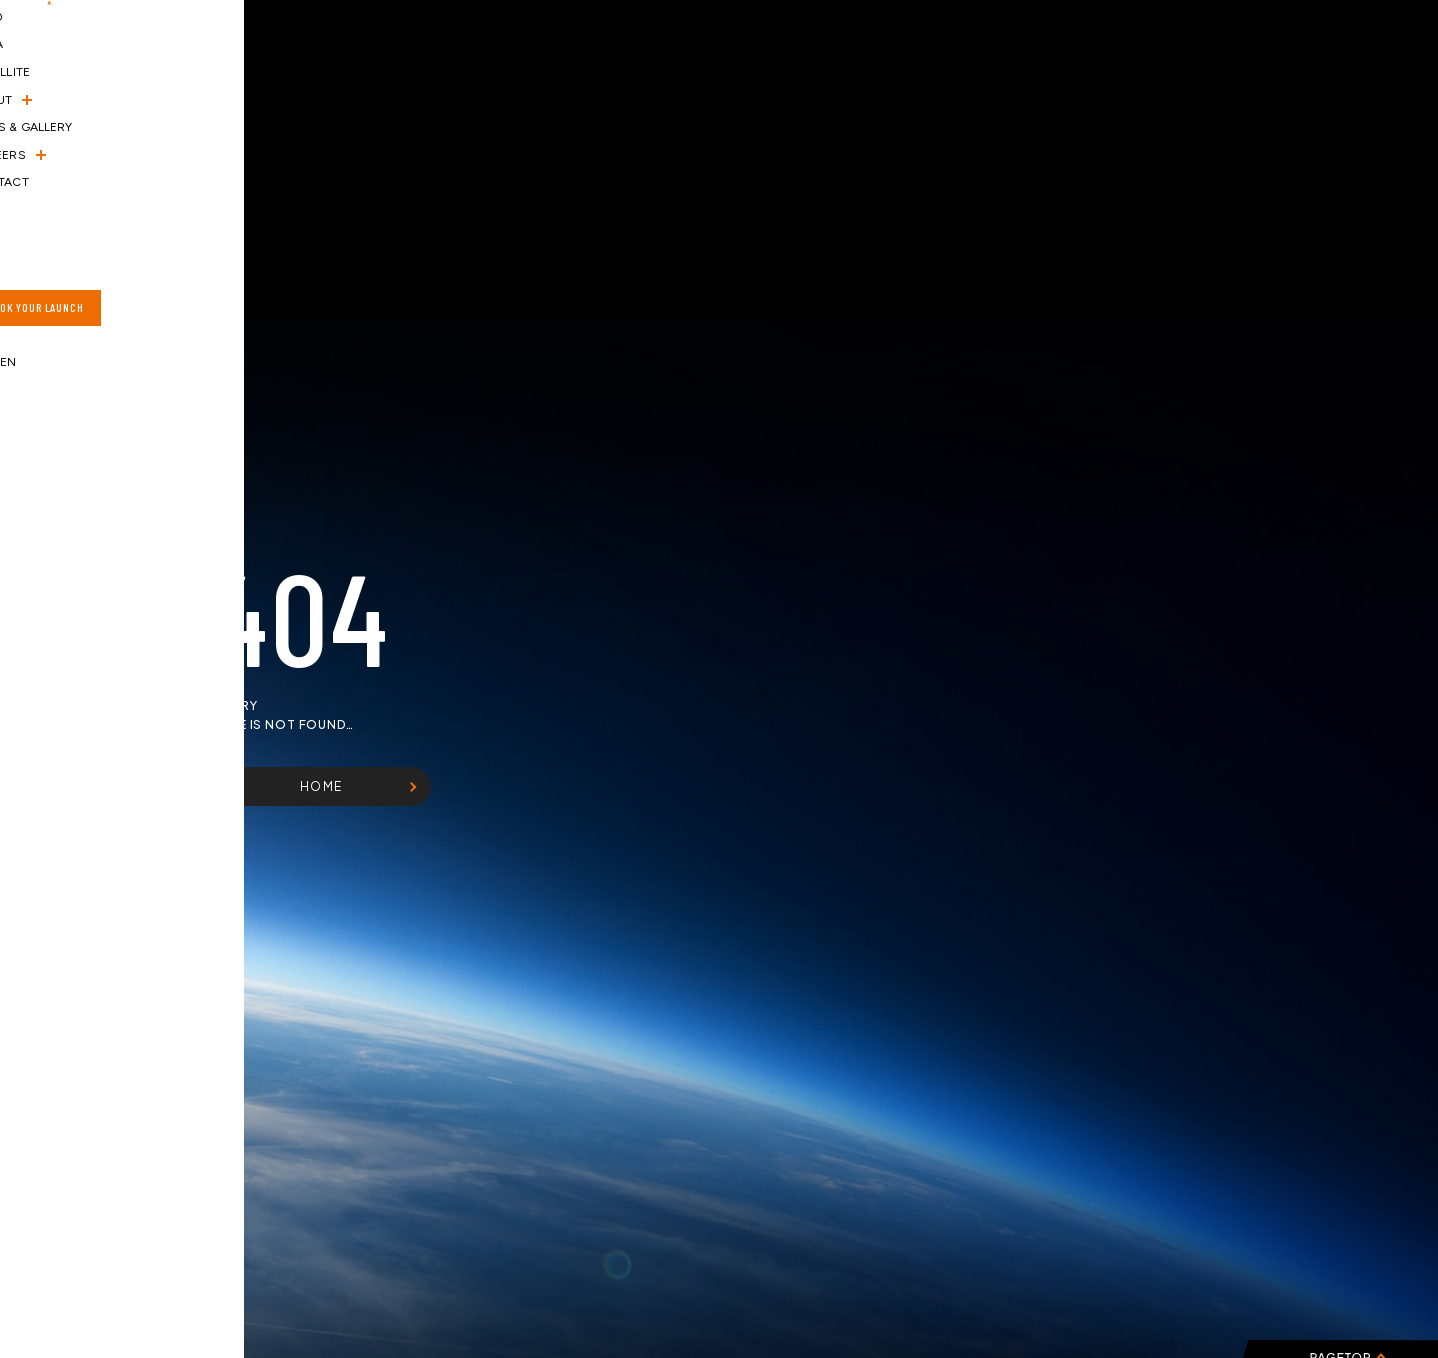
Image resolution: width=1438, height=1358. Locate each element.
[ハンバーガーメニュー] (48, 63)
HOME (321, 786)
